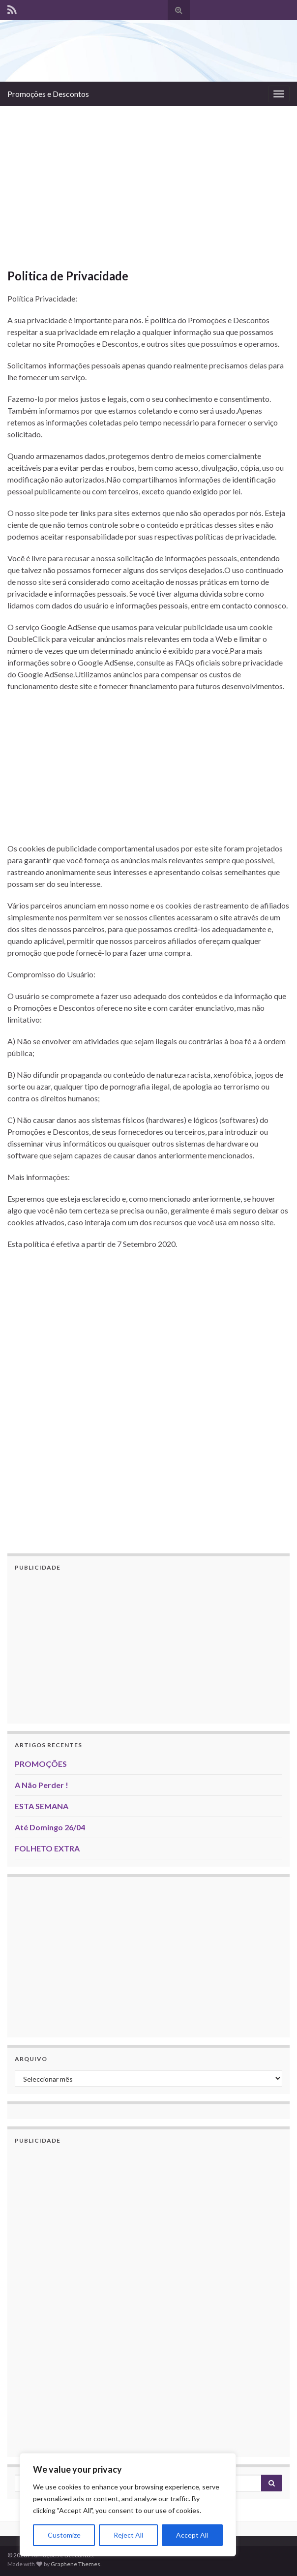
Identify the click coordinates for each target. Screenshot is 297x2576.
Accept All (192, 2535)
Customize (64, 2535)
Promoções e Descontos (48, 93)
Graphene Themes (75, 2564)
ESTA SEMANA (41, 1806)
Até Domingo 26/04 (50, 1827)
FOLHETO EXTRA (47, 1848)
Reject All (128, 2535)
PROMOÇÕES (41, 1763)
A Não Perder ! (41, 1784)
